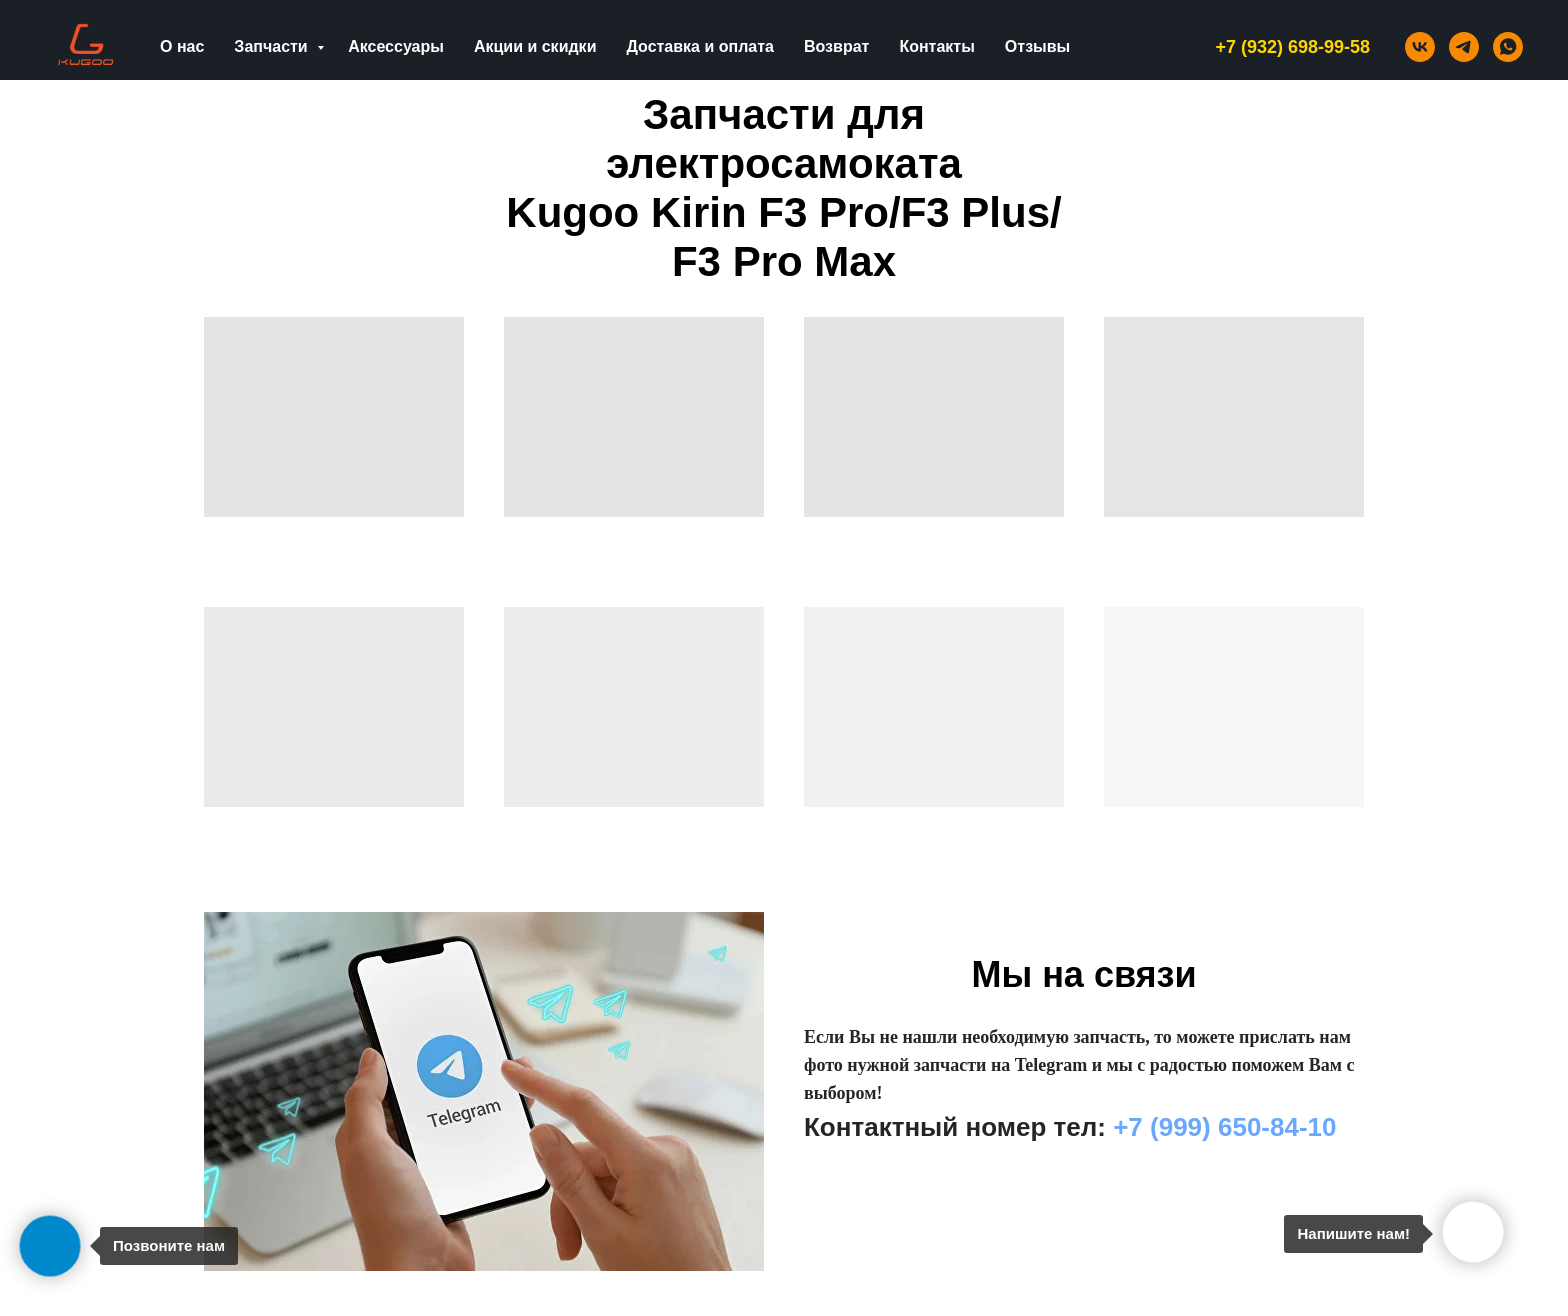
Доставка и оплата (700, 46)
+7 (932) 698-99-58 (1292, 47)
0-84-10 (1292, 1127)
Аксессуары (396, 46)
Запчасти (273, 46)
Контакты (936, 46)
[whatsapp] (1508, 47)
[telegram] (1464, 47)
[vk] (1420, 47)
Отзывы (1037, 46)
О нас (182, 46)
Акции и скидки (535, 46)
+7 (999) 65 (1180, 1127)
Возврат (836, 46)
